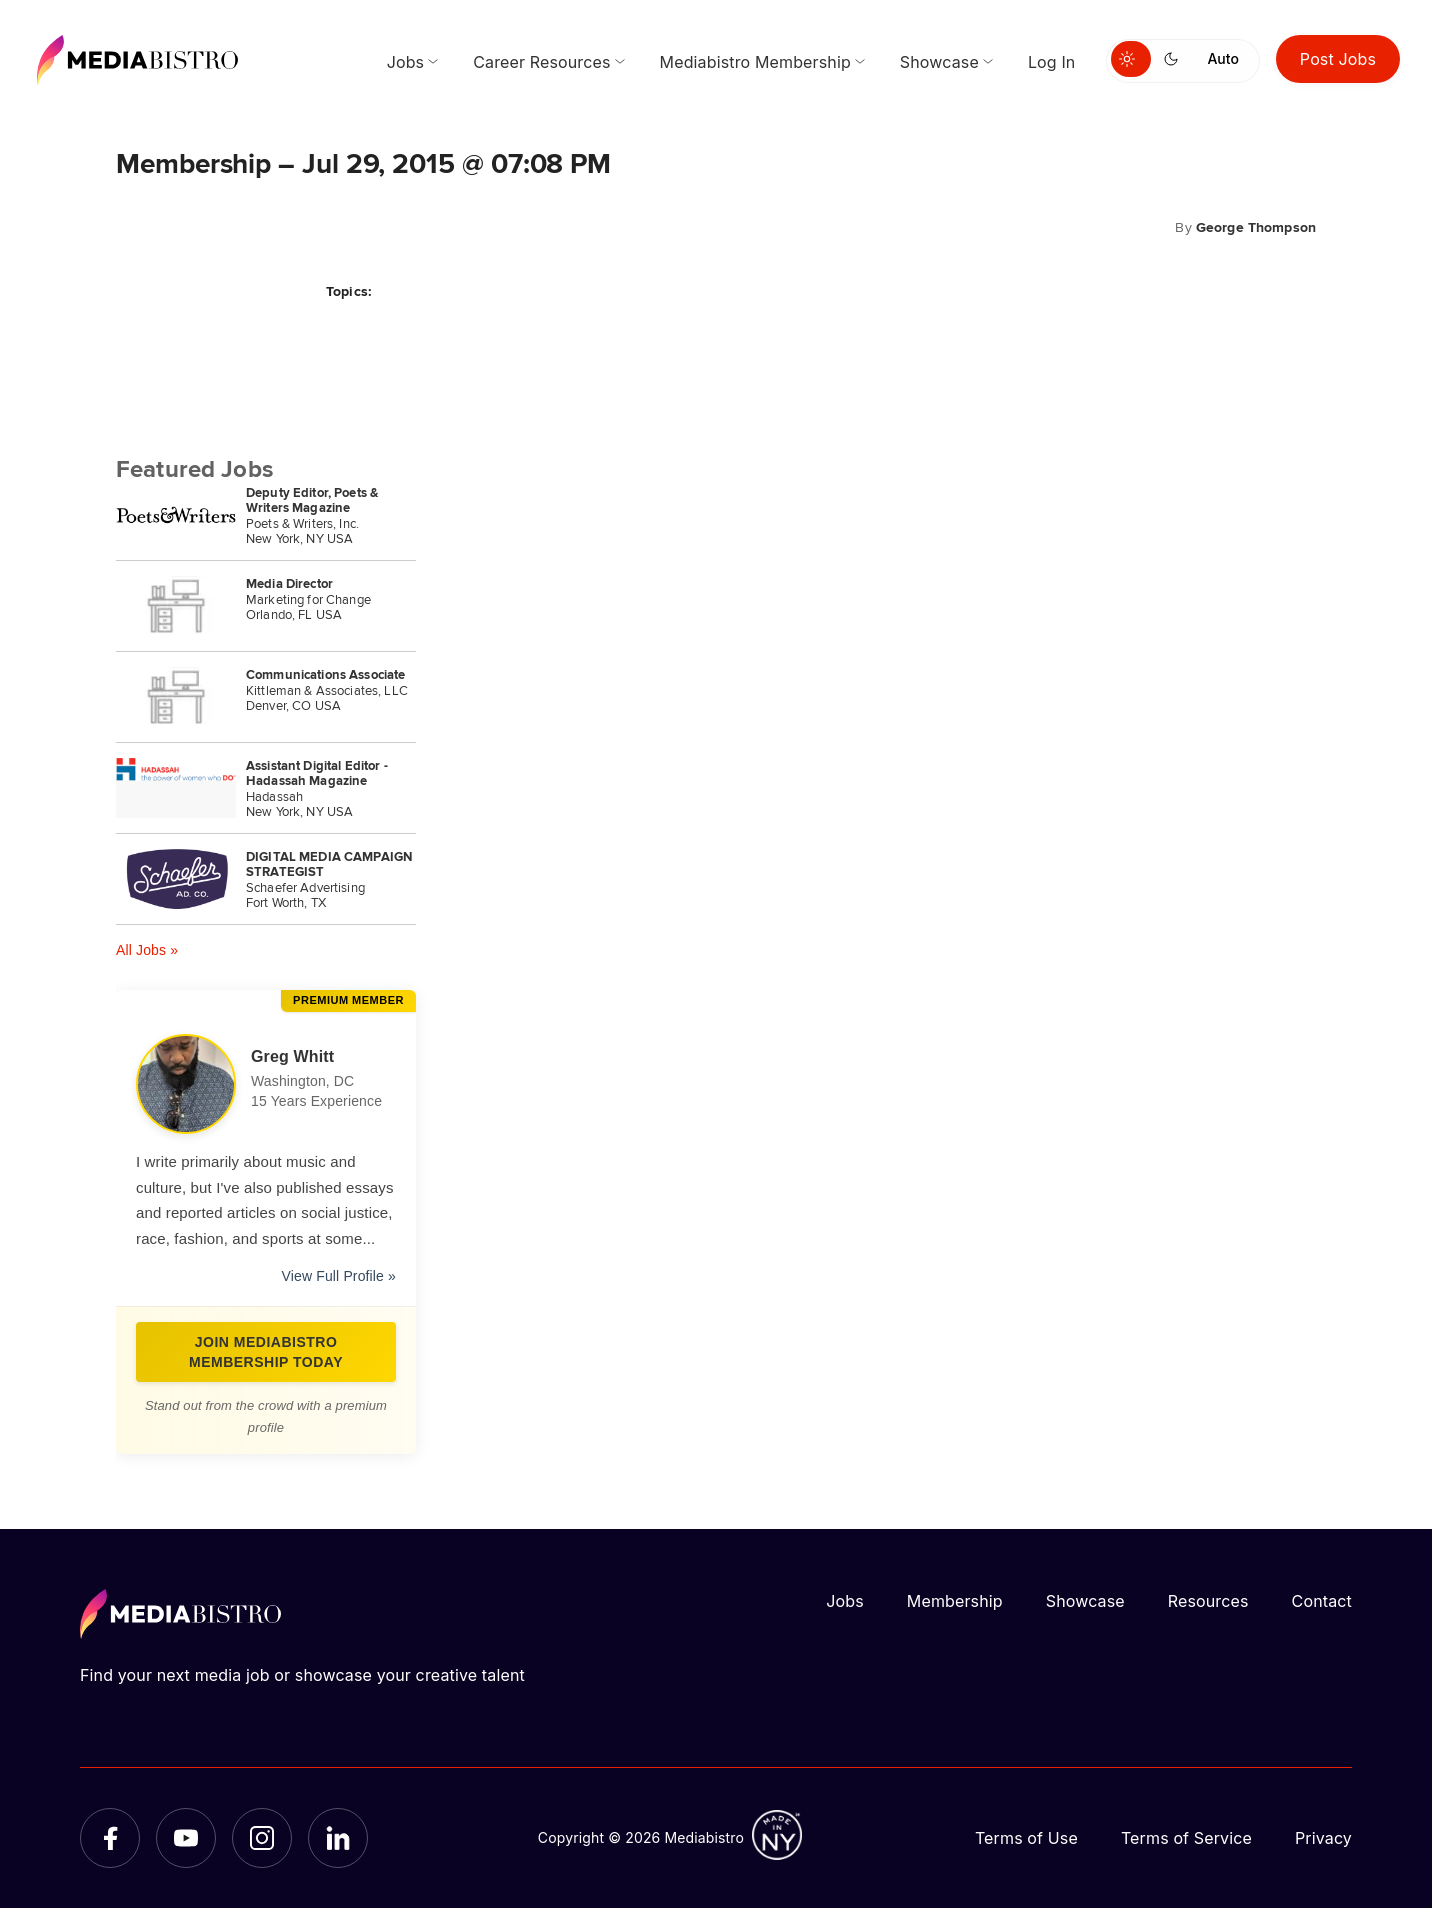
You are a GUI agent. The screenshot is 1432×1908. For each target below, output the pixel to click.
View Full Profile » (339, 1276)
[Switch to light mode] (1131, 59)
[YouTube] (186, 1838)
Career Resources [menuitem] (541, 62)
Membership (955, 1601)
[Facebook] (110, 1838)
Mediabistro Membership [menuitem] (755, 62)
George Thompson (1256, 227)
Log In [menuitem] (1052, 62)
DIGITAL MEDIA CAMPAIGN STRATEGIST (329, 864)
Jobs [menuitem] (406, 62)
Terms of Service (1186, 1838)
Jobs (845, 1601)
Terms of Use (1026, 1838)
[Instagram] (262, 1838)
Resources (1208, 1601)
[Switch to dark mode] (1175, 59)
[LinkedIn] (338, 1838)
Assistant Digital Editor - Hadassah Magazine (317, 773)
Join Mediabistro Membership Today (266, 1352)
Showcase (1085, 1601)
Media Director (289, 583)
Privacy (1323, 1838)
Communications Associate (325, 674)
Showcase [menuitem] (939, 62)
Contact (1322, 1601)
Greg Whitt (292, 1056)
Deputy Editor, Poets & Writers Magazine (312, 500)
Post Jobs (1338, 59)
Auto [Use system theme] (1222, 58)
